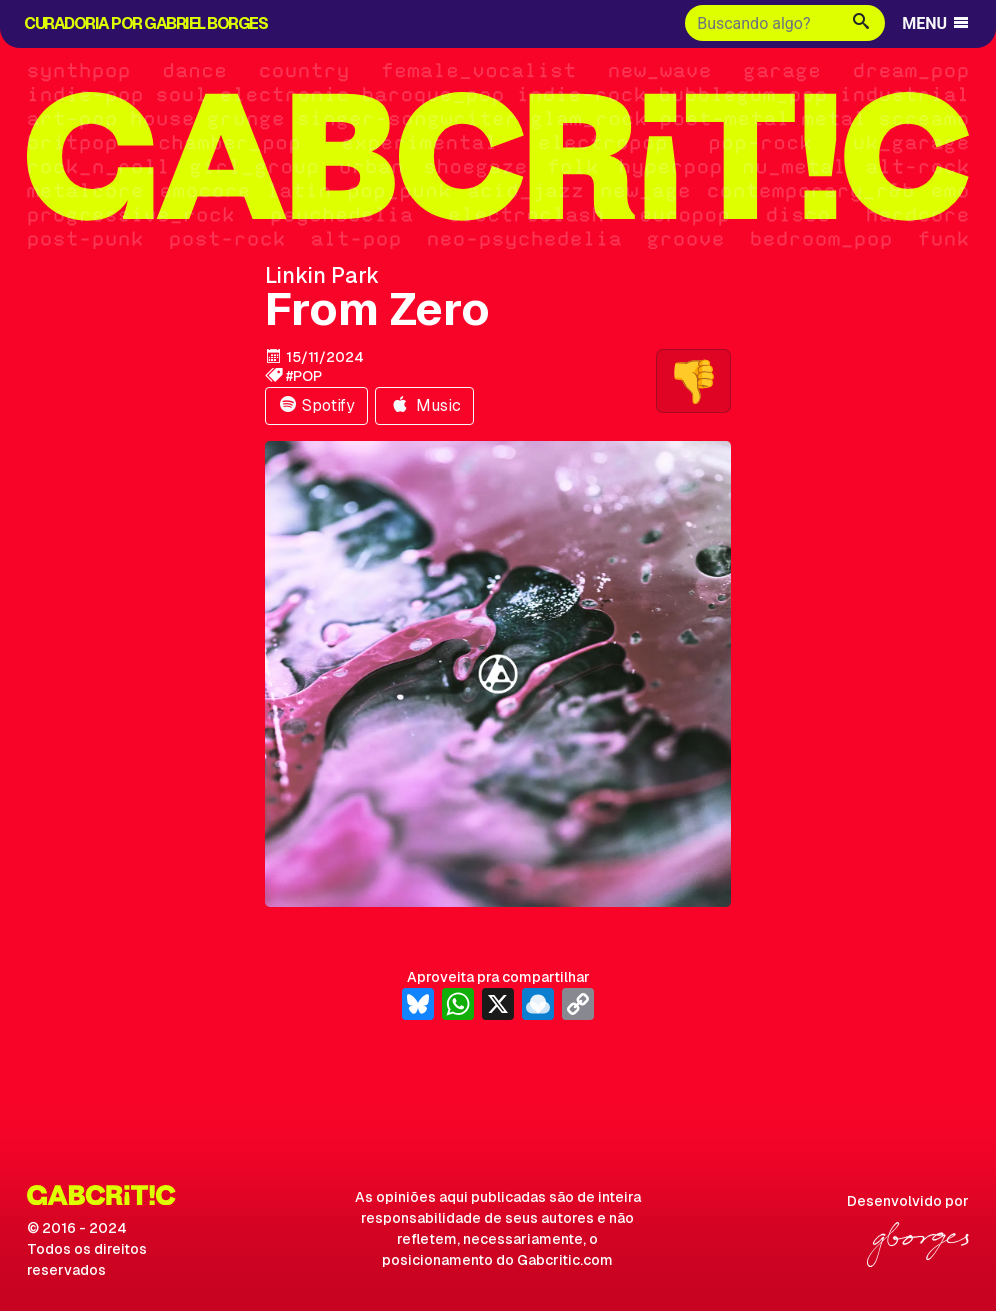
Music (424, 405)
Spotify (316, 405)
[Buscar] (761, 23)
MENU (936, 23)
